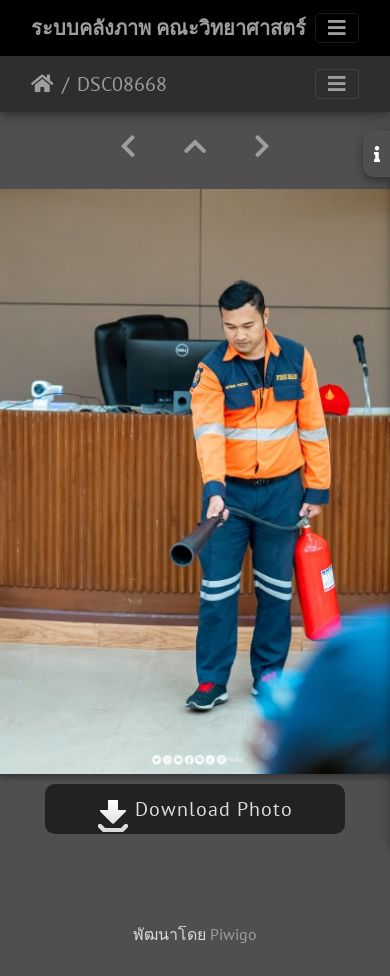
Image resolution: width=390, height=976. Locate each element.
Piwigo (233, 934)
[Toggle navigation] (337, 28)
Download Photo (195, 809)
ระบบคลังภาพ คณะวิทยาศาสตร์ (168, 28)
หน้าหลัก (42, 84)
